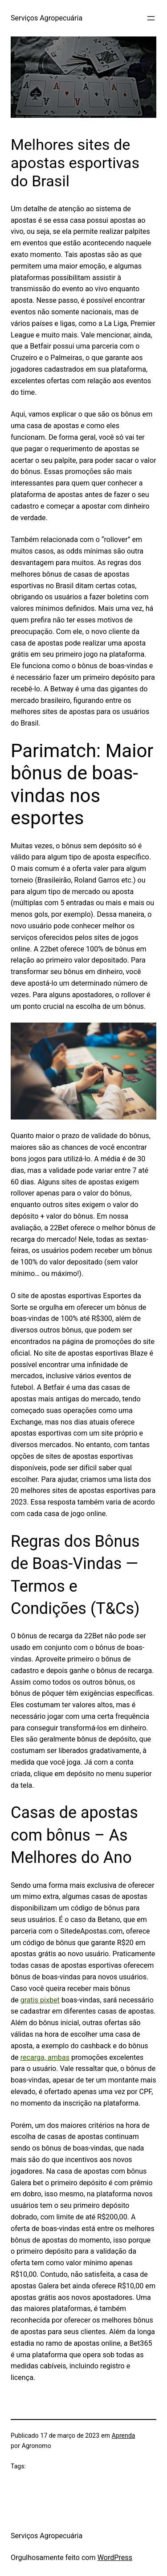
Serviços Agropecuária (46, 18)
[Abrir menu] (151, 18)
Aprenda (123, 2435)
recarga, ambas (44, 2057)
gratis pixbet (40, 2000)
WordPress (115, 2557)
